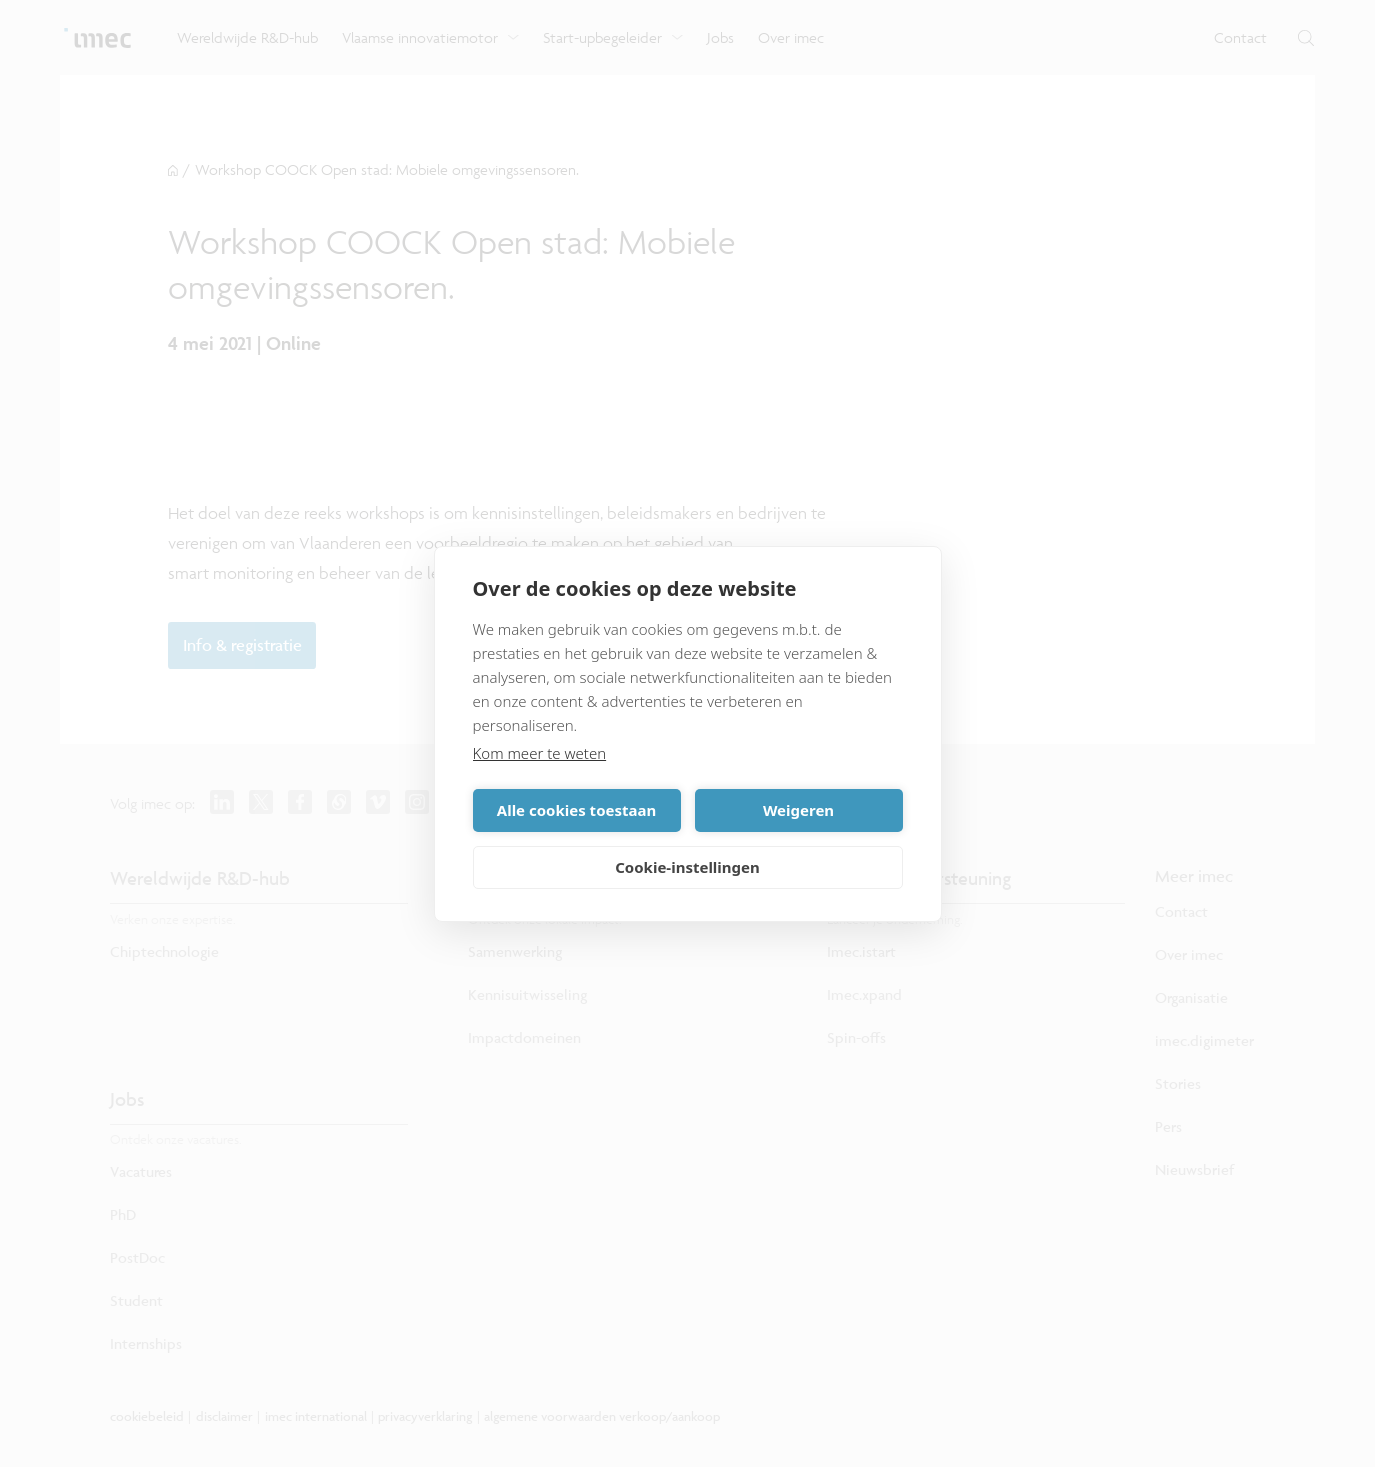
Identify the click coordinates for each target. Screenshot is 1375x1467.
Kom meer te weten (540, 753)
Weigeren (798, 810)
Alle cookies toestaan (576, 810)
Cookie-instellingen (687, 867)
